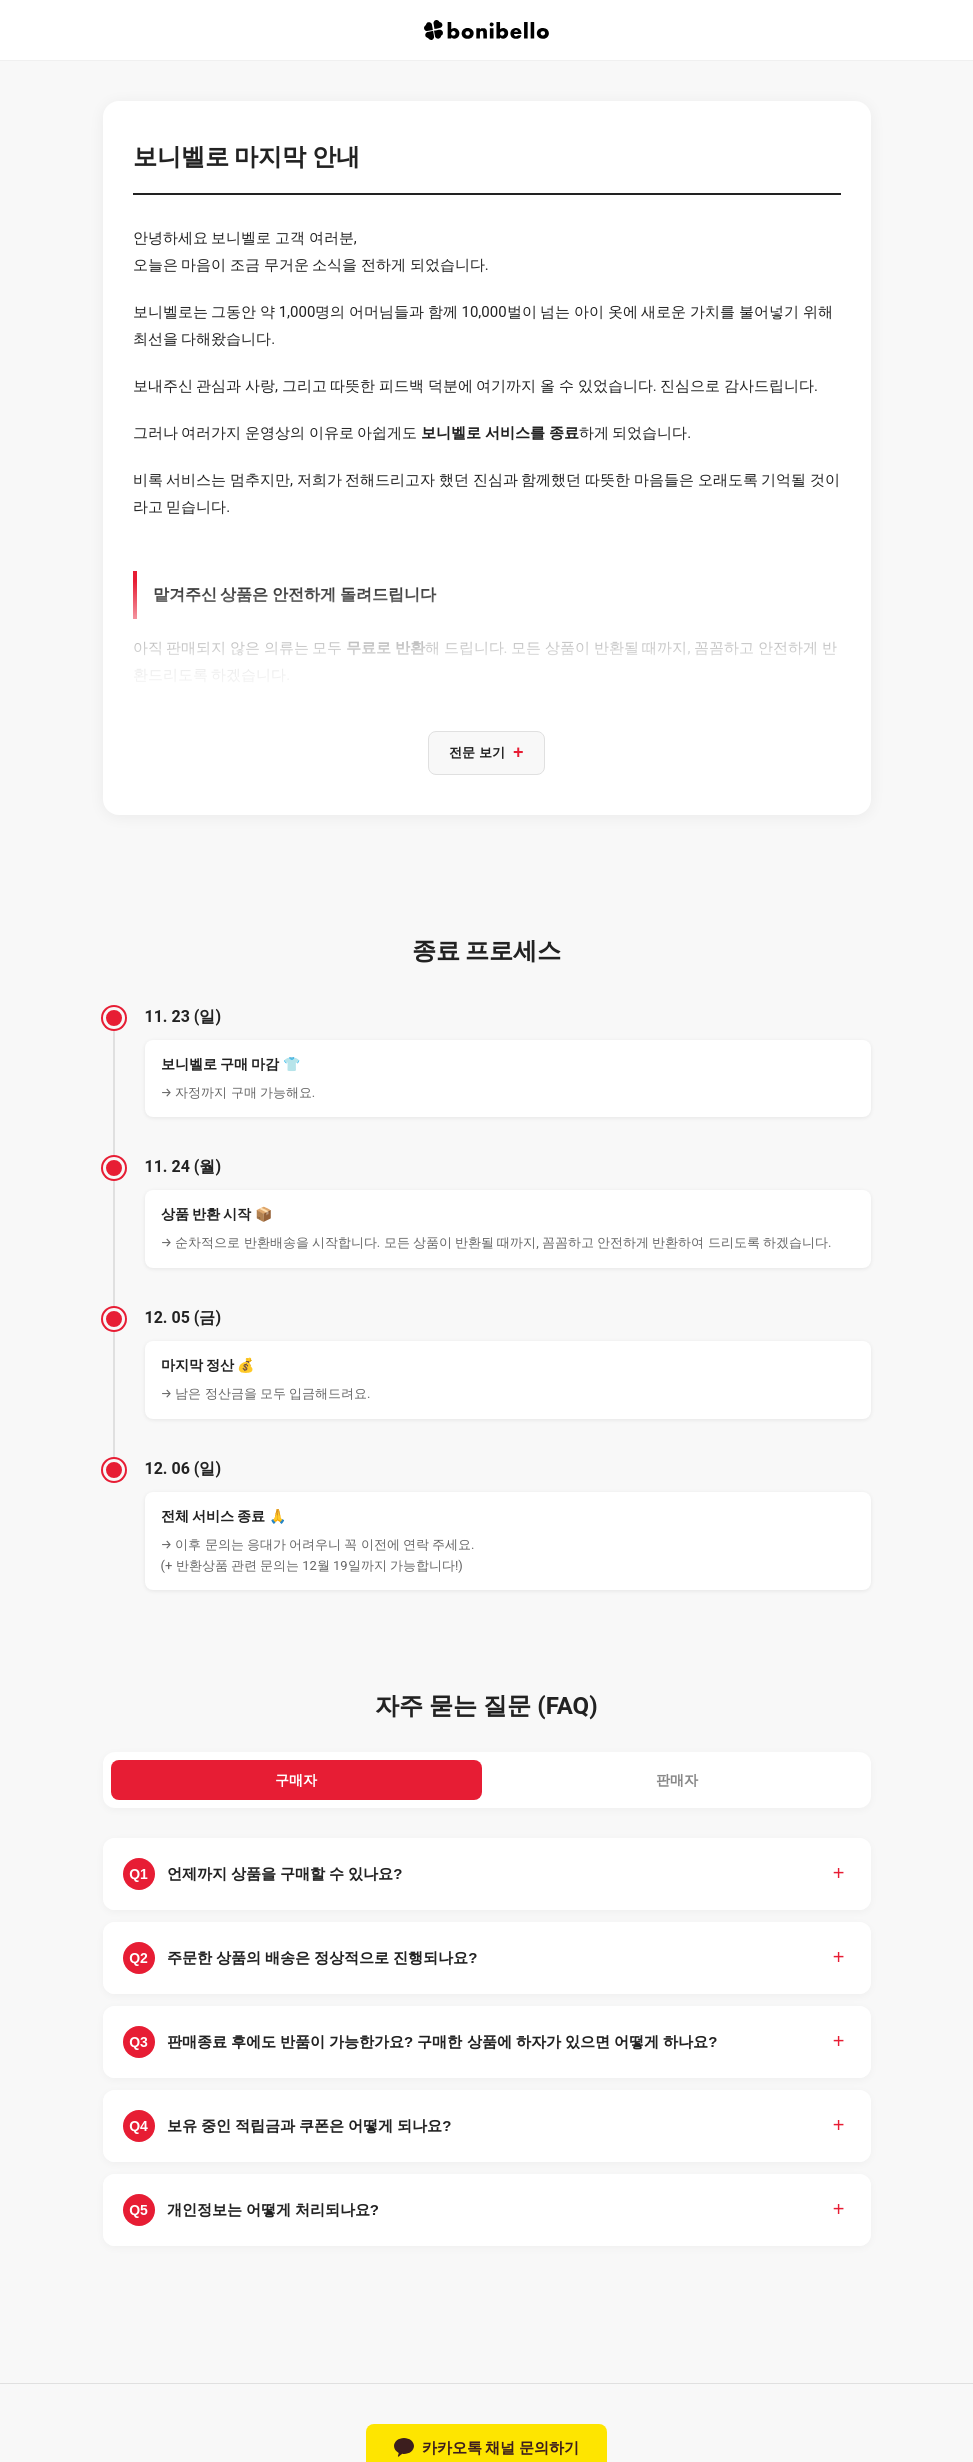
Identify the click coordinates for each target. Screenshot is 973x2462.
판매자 (677, 1784)
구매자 (296, 1784)
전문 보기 (486, 754)
